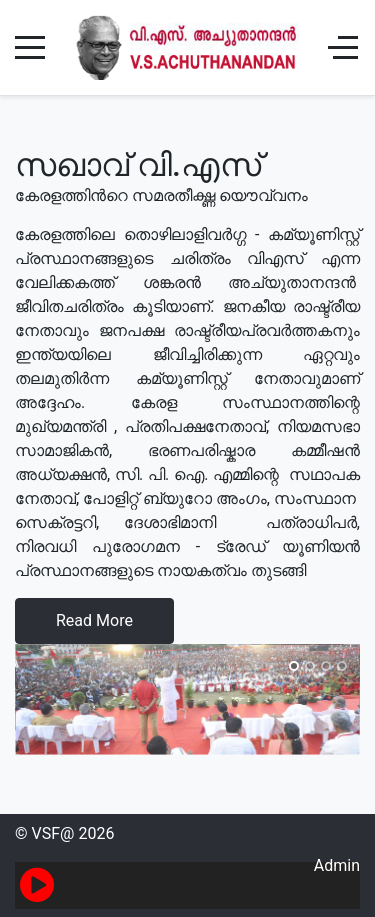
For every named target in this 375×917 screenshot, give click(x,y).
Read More (94, 620)
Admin (337, 865)
